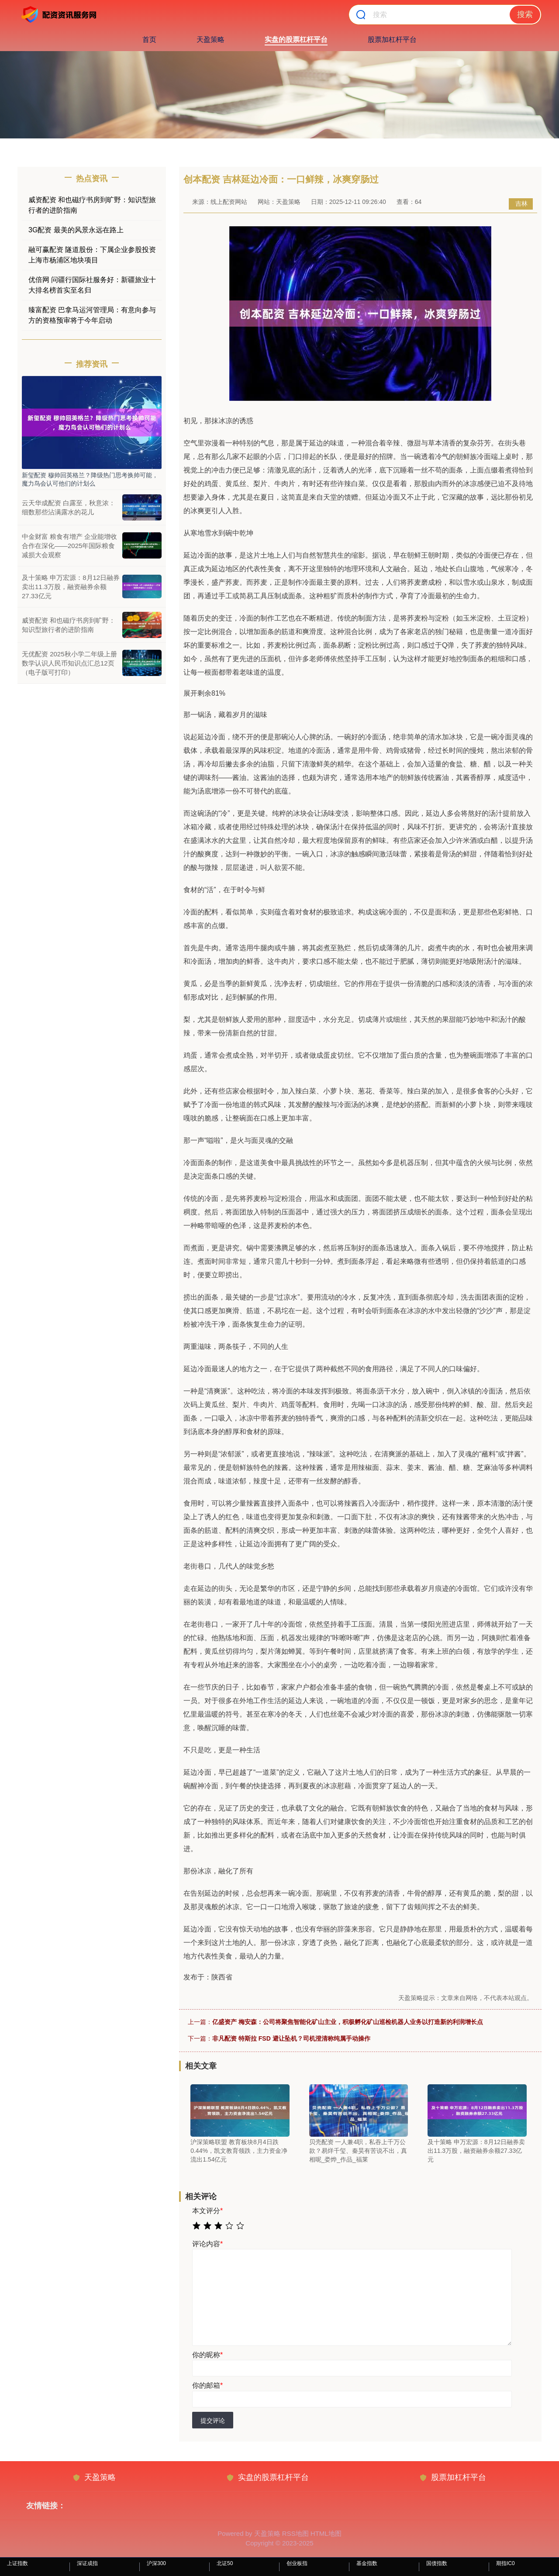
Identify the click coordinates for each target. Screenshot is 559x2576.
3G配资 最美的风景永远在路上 (76, 230)
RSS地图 (295, 2533)
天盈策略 (210, 39)
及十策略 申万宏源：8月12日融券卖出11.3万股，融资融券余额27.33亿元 (71, 587)
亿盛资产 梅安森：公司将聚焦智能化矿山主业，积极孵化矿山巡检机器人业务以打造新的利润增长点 (347, 2021)
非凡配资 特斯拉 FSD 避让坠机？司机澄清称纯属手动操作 (291, 2038)
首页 (149, 39)
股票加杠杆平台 (392, 39)
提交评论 (212, 2420)
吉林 (521, 203)
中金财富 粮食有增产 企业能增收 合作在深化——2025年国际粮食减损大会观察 (69, 546)
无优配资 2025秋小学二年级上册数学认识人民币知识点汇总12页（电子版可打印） (69, 663)
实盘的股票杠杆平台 (296, 39)
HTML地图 (326, 2533)
